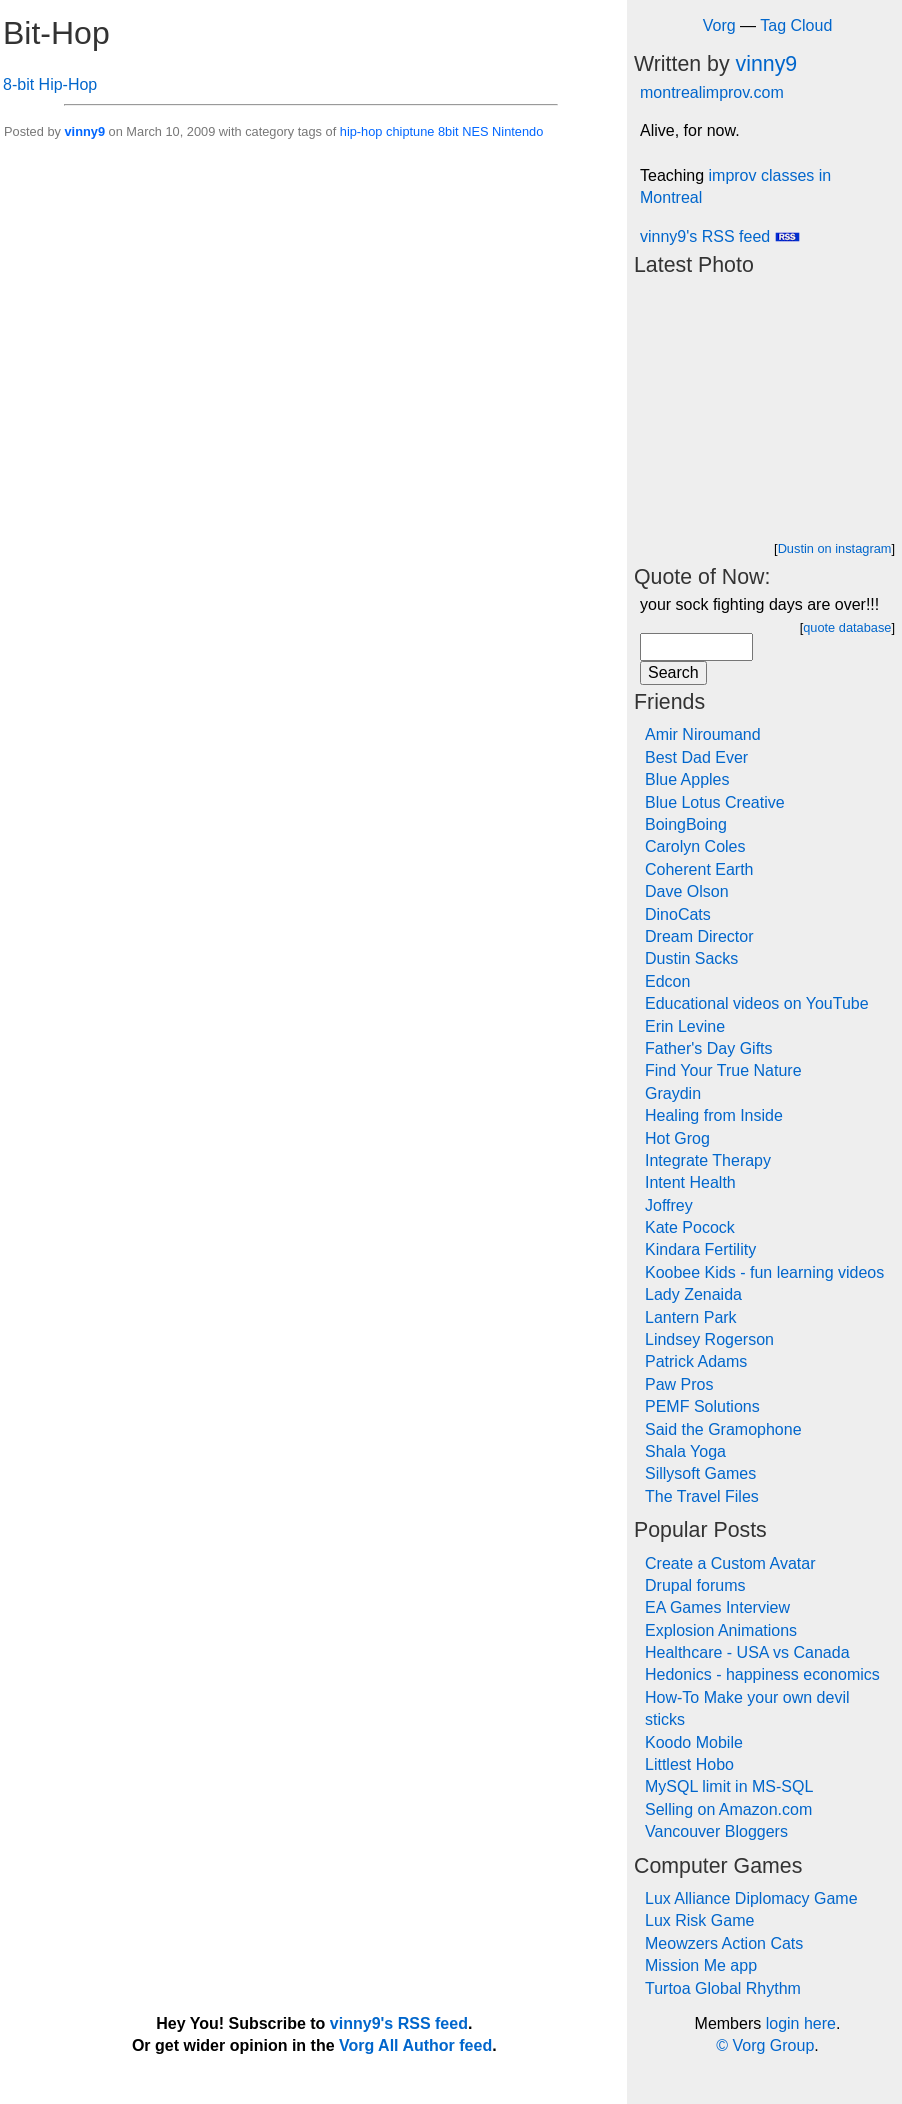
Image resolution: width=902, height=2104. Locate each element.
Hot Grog (677, 1138)
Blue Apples (687, 779)
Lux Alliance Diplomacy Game (751, 1898)
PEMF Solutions (702, 1406)
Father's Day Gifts (709, 1048)
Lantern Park (691, 1317)
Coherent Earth (699, 869)
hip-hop (361, 131)
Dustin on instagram (835, 548)
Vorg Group (773, 2045)
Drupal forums (695, 1585)
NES (475, 131)
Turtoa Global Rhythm (723, 1988)
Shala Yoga (685, 1451)
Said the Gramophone (723, 1429)
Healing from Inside (714, 1115)
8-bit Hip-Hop (50, 84)
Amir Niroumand (703, 734)
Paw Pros (679, 1384)
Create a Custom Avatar (730, 1563)
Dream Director (699, 936)
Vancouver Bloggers (716, 1831)
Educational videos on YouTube (757, 1003)
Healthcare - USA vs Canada (747, 1652)
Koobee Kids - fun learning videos (764, 1272)
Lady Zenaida (693, 1294)
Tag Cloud (796, 25)
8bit (448, 131)
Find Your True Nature (723, 1070)
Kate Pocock (690, 1227)
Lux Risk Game (699, 1920)
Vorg (719, 25)
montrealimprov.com (712, 92)
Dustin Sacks (691, 958)
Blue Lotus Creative (715, 802)
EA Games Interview (717, 1607)
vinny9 (84, 131)
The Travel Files (702, 1496)
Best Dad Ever (696, 757)
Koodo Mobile (694, 1742)
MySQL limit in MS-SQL (729, 1786)
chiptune (410, 131)
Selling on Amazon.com (728, 1809)
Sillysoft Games (700, 1473)
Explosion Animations (721, 1630)
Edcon (667, 981)
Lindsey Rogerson (709, 1339)
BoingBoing (686, 824)
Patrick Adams (696, 1361)
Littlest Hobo (689, 1764)
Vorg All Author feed (415, 2045)
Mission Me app (701, 1965)
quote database (847, 627)
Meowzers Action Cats (724, 1943)
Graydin (673, 1093)
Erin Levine (685, 1026)
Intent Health (690, 1182)
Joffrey (669, 1205)
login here (801, 2023)
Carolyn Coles (695, 846)
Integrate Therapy (708, 1160)
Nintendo (517, 131)
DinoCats (678, 914)
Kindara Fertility (700, 1249)
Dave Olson (687, 891)
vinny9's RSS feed (720, 236)
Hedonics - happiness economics (762, 1674)
